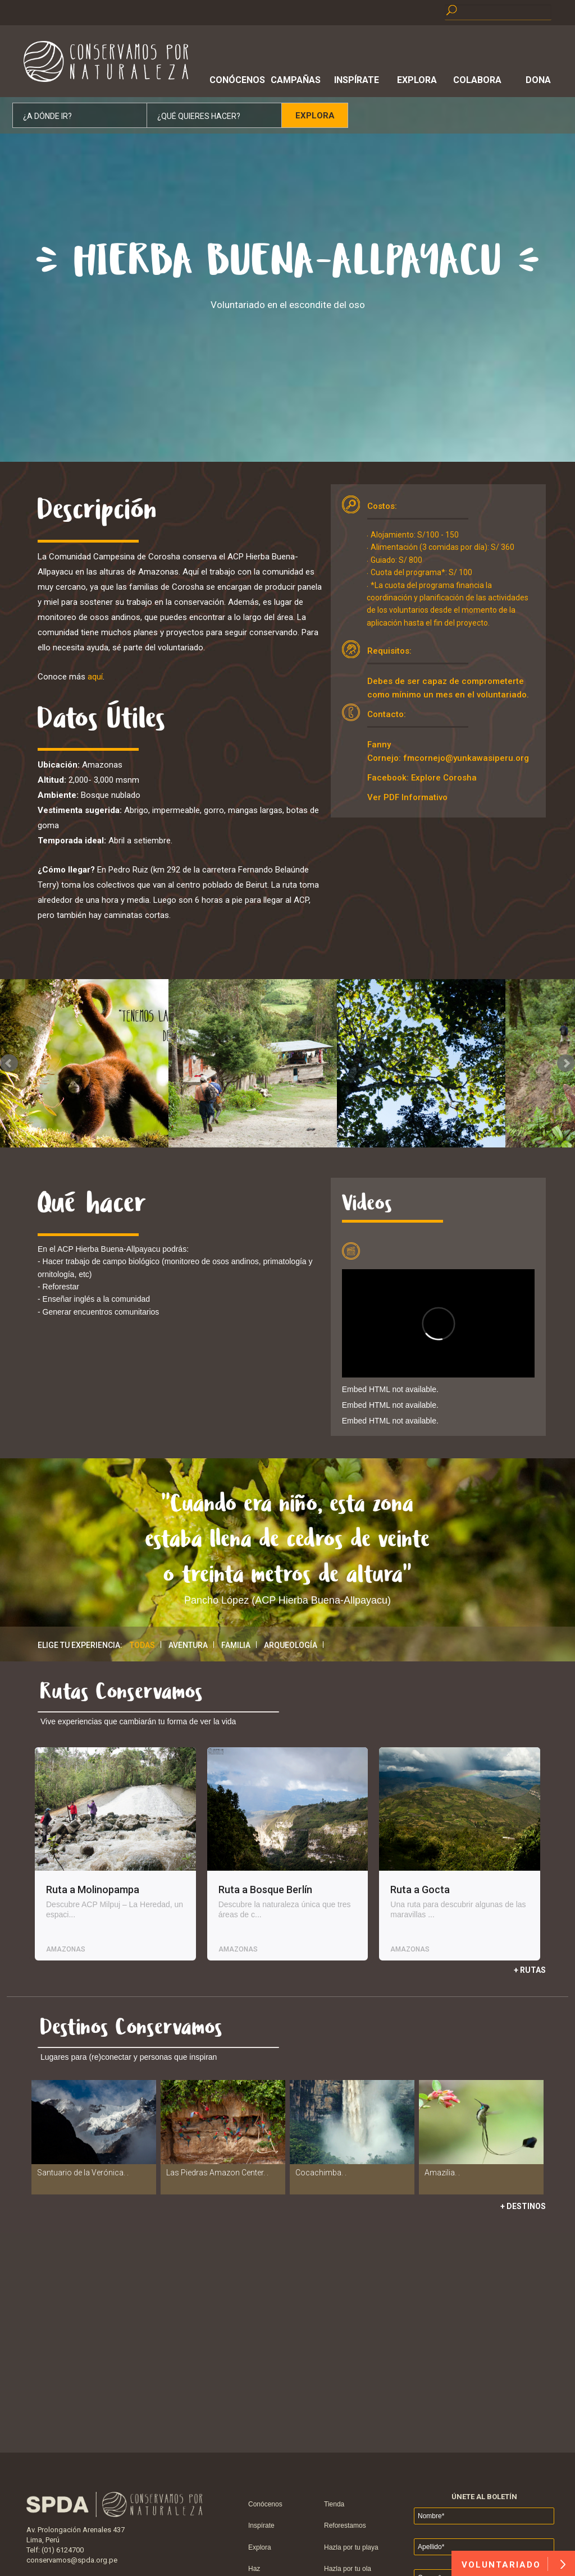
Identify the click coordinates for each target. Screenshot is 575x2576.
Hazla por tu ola (347, 2569)
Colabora (477, 80)
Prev (9, 1063)
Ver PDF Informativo (407, 797)
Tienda (334, 2504)
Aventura (188, 1645)
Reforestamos (345, 2525)
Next (566, 1063)
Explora (417, 80)
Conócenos (235, 80)
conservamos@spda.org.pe (71, 2560)
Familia (235, 1645)
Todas (142, 1645)
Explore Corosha (444, 778)
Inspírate (356, 80)
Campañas (296, 80)
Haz (254, 2569)
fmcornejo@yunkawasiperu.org (466, 758)
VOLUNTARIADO (513, 2564)
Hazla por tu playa (351, 2547)
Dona (538, 80)
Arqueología (290, 1645)
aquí (95, 677)
